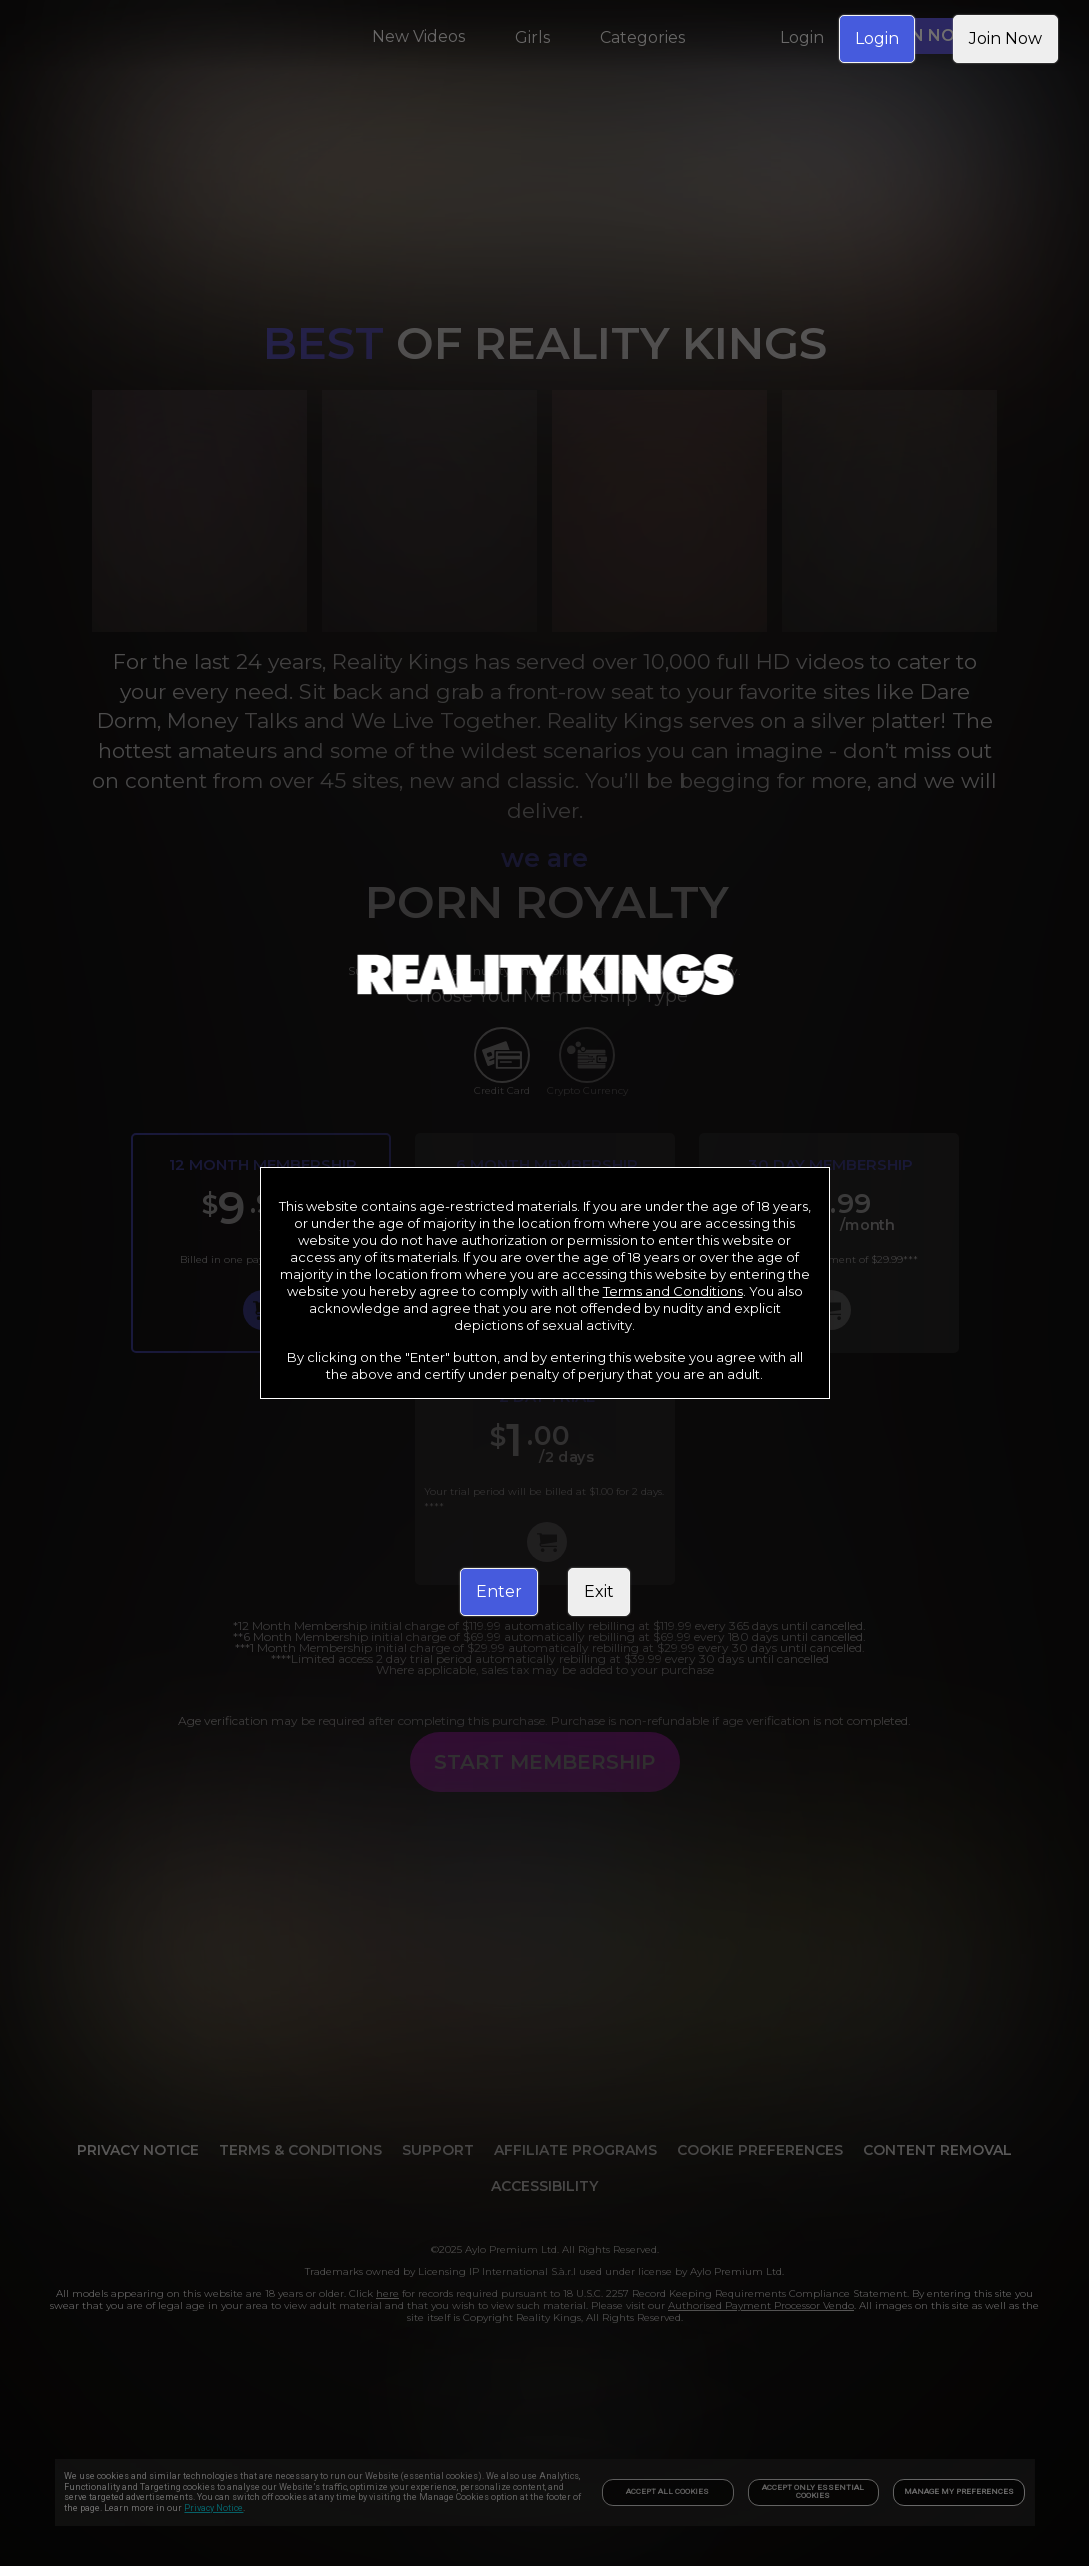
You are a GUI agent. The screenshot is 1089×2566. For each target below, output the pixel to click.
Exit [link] (599, 1591)
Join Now (1005, 38)
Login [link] (877, 38)
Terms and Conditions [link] (673, 1291)
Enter (499, 1591)
